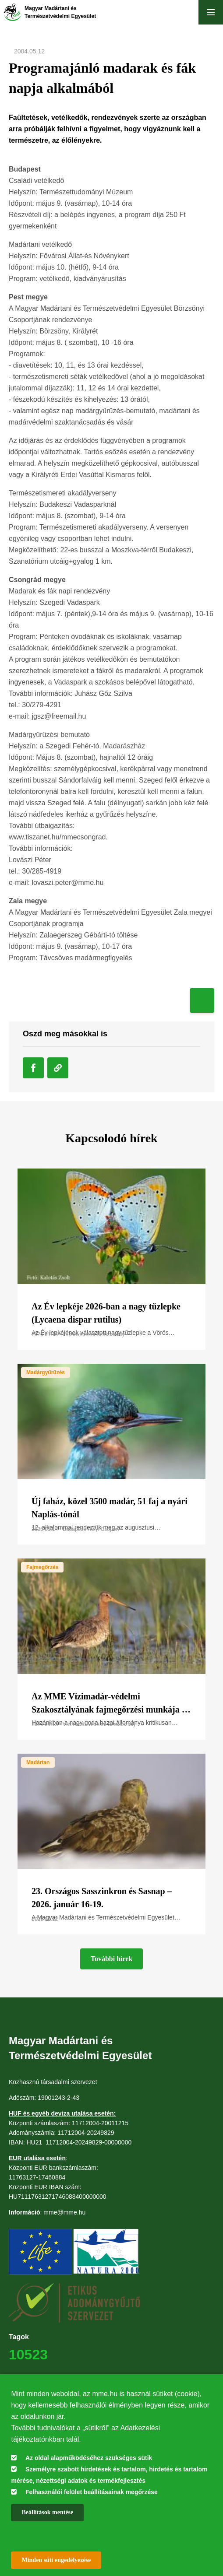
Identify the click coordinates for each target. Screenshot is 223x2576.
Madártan (38, 1762)
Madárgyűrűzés (45, 1372)
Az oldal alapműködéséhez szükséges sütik (88, 2457)
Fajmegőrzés (42, 1567)
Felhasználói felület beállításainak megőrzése (91, 2491)
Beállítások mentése (47, 2512)
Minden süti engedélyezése (56, 2560)
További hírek (112, 1958)
